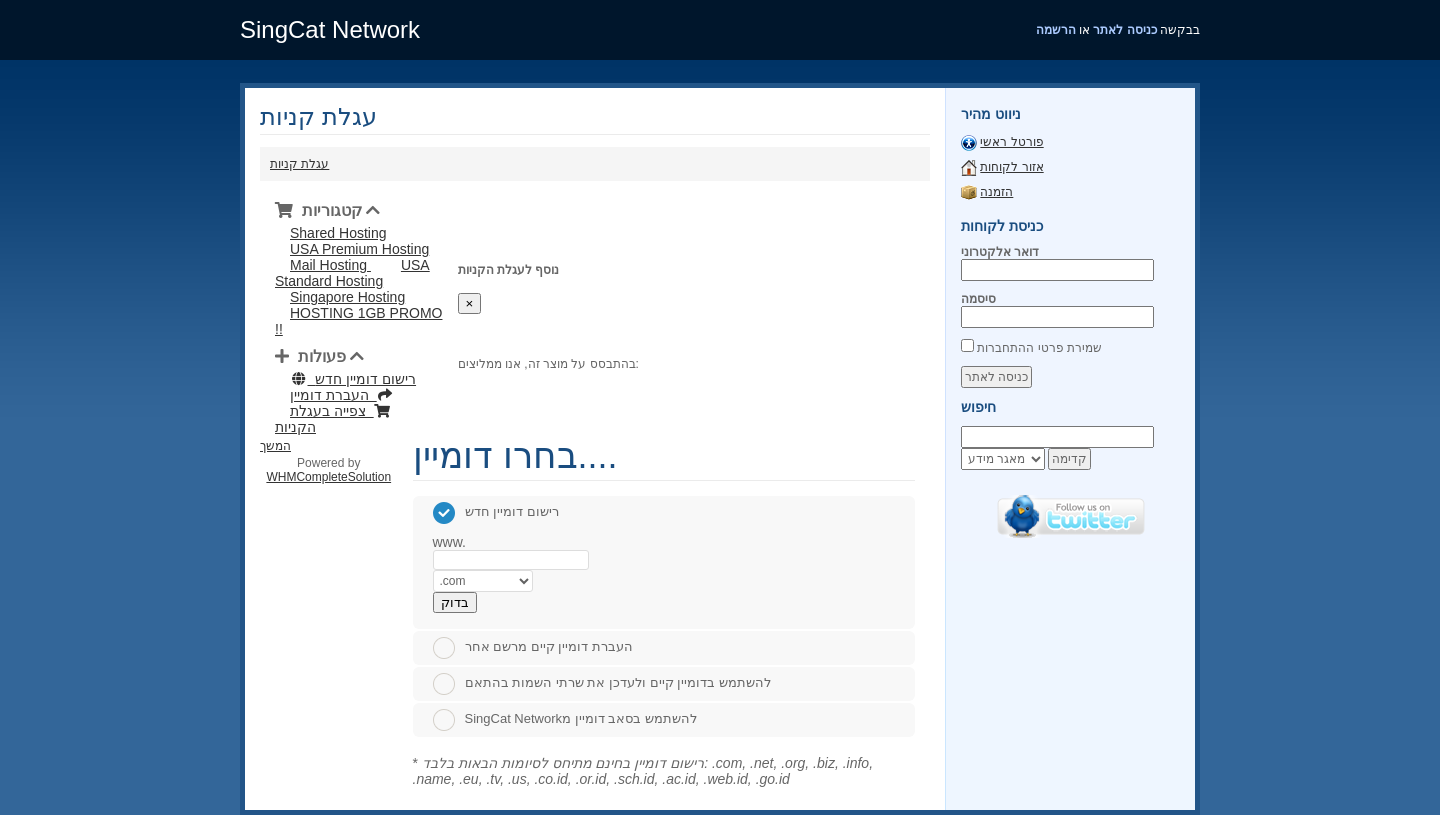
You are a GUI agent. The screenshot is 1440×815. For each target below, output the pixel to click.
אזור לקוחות (1011, 167)
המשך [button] (275, 446)
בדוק (455, 602)
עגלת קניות (299, 164)
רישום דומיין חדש (496, 511)
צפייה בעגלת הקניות (333, 419)
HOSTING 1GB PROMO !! (358, 321)
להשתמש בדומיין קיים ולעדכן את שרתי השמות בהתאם (602, 682)
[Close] (470, 303)
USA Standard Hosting (352, 273)
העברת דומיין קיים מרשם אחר (533, 646)
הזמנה (996, 192)
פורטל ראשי (1011, 142)
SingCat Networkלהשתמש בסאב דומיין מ (565, 718)
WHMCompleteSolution (328, 477)
